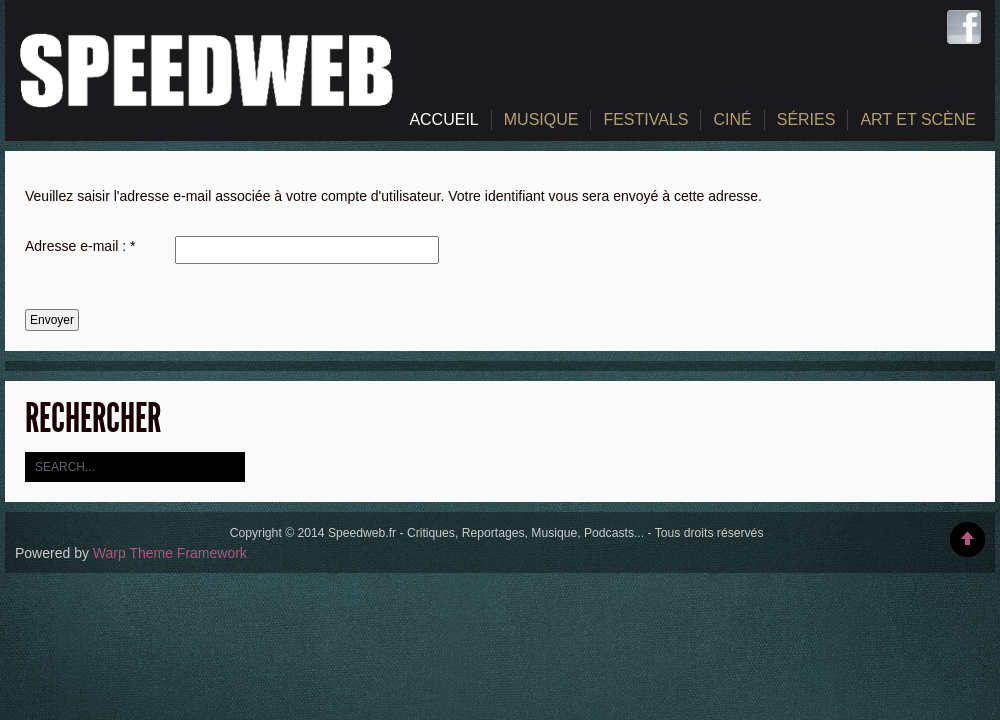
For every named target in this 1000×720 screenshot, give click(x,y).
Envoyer (52, 320)
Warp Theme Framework (170, 553)
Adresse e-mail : (80, 246)
